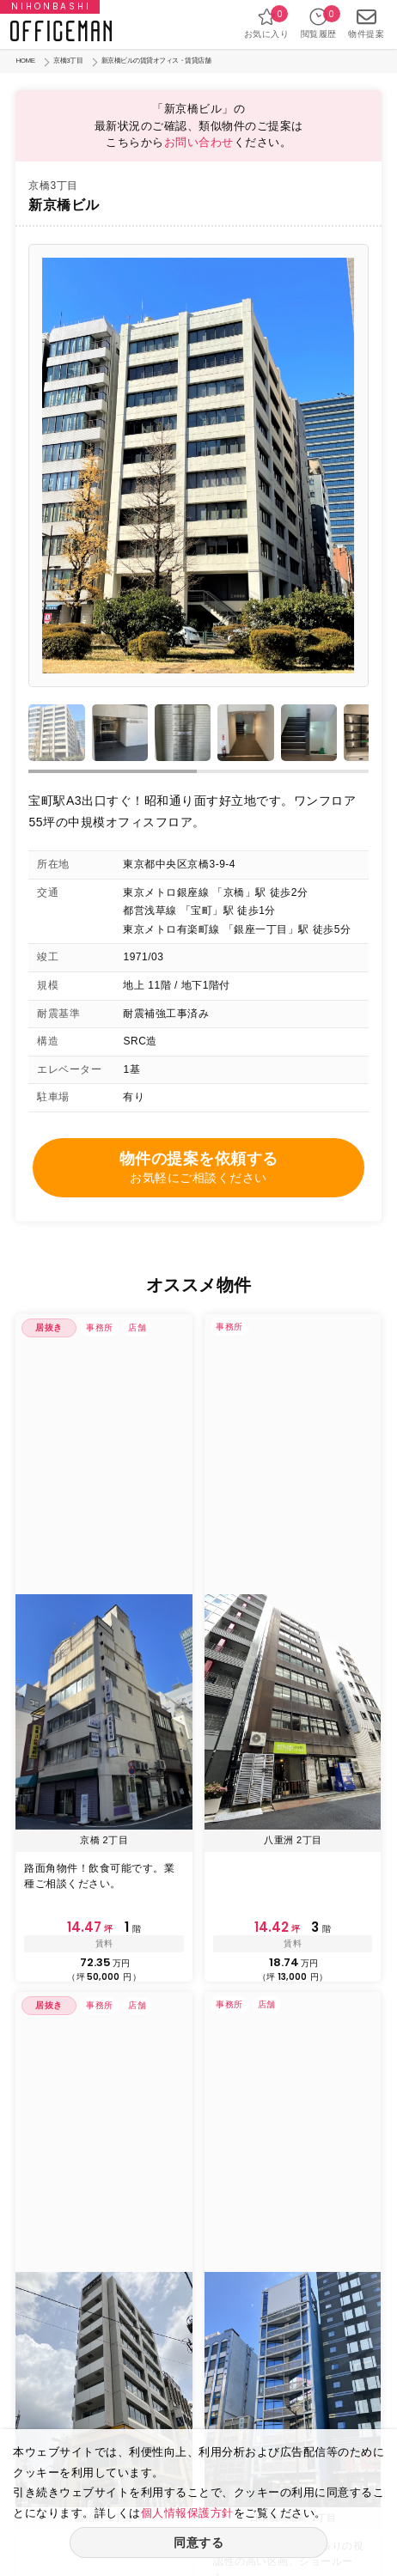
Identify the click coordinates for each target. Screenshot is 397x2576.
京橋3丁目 (67, 60)
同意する (198, 2542)
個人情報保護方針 (187, 2512)
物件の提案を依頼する (198, 1168)
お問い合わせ (199, 142)
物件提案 (366, 23)
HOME (24, 60)
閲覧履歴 (319, 23)
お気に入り (267, 23)
